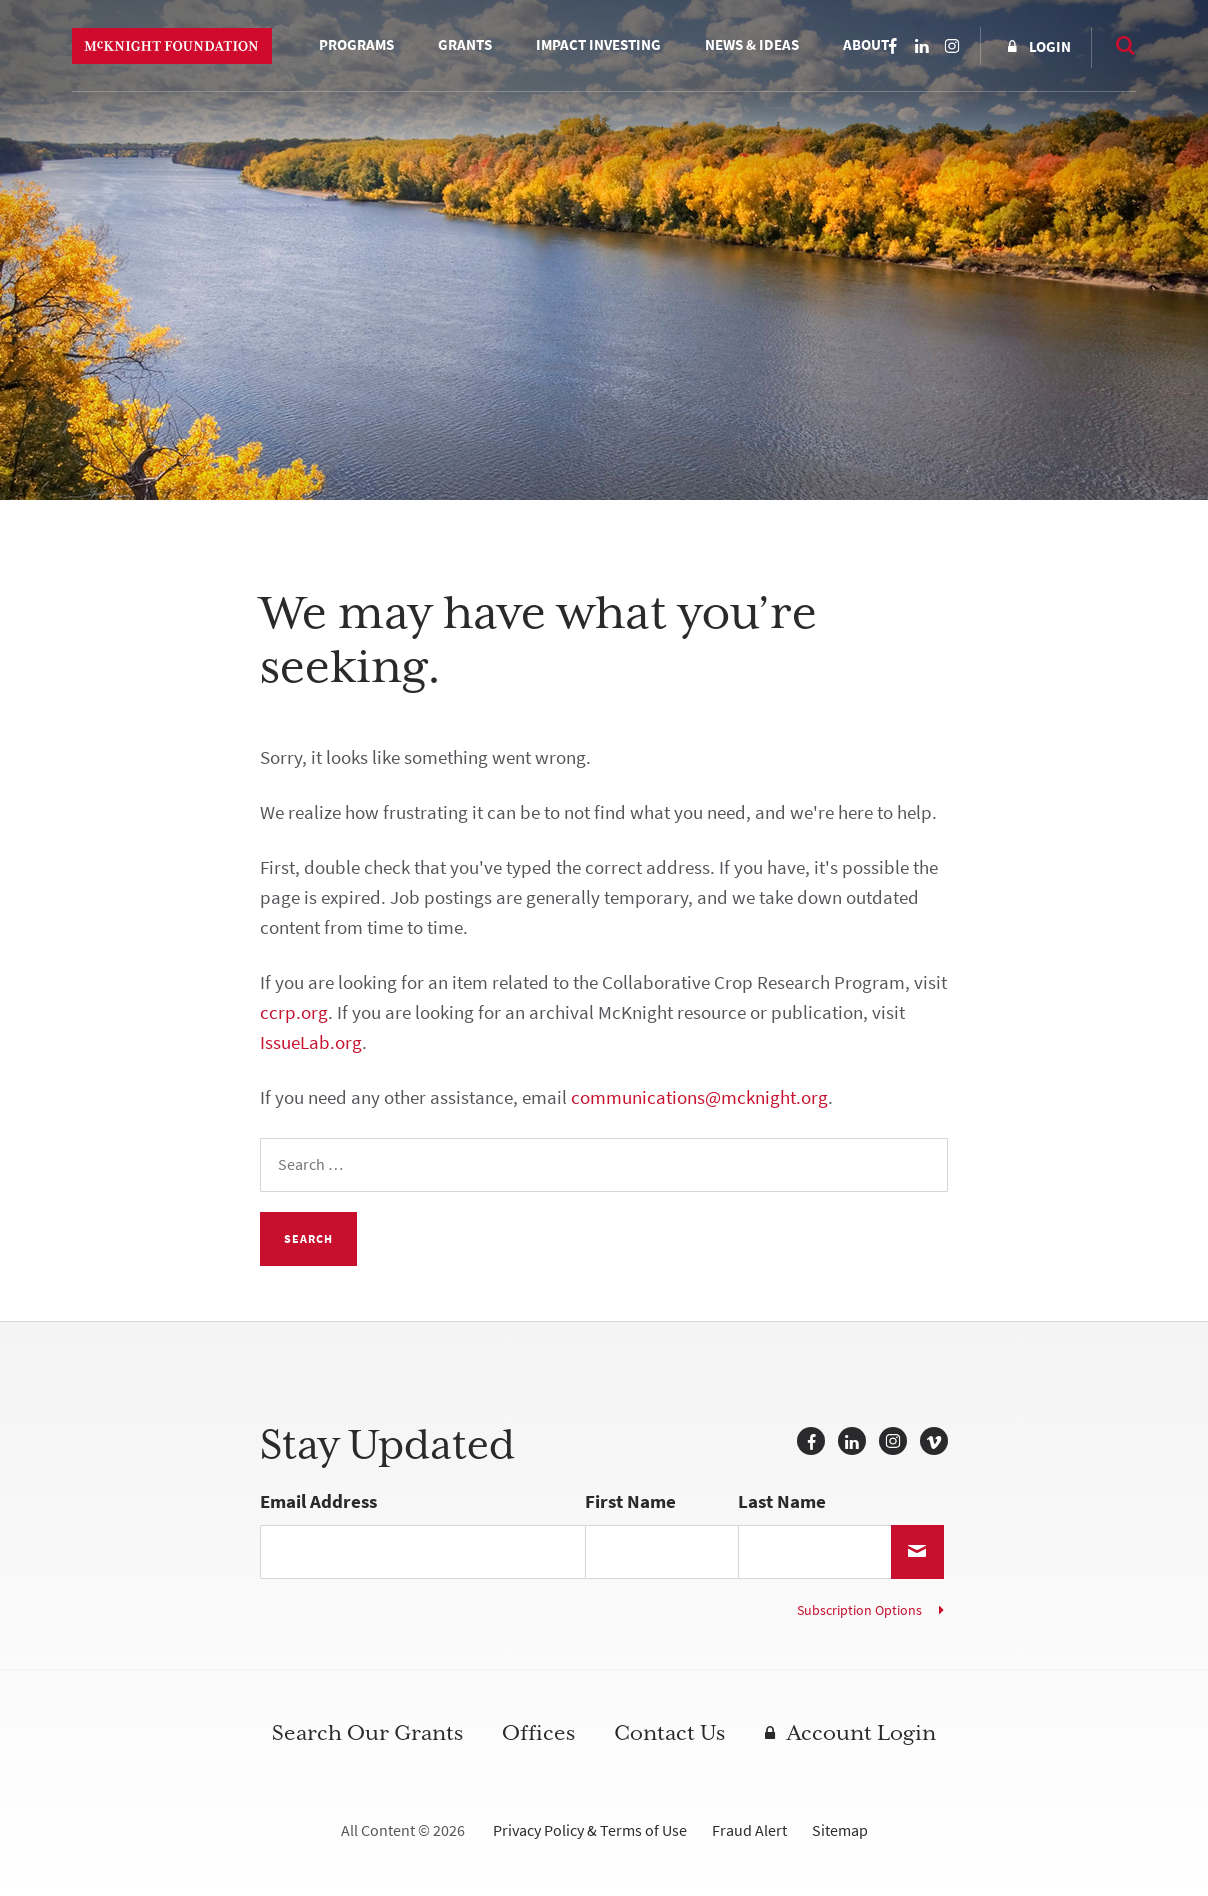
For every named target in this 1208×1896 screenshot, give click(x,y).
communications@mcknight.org (699, 1097)
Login (1050, 47)
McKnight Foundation (172, 46)
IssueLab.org (311, 1042)
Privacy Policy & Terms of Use (590, 1830)
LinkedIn (922, 46)
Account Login (861, 1733)
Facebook (892, 46)
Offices (538, 1733)
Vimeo (934, 1441)
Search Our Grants (367, 1733)
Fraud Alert (749, 1830)
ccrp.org (294, 1012)
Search (1116, 45)
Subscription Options (859, 1610)
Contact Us (669, 1733)
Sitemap (840, 1830)
